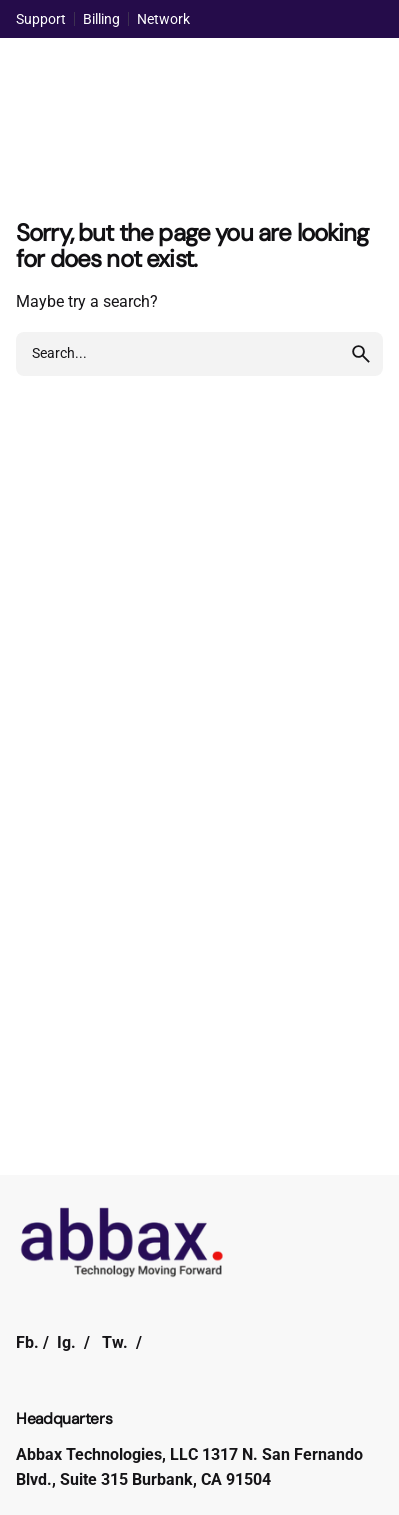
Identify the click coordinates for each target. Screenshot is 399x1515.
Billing (101, 19)
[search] (361, 354)
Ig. (66, 1343)
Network (163, 19)
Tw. (115, 1343)
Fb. (27, 1343)
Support (41, 19)
